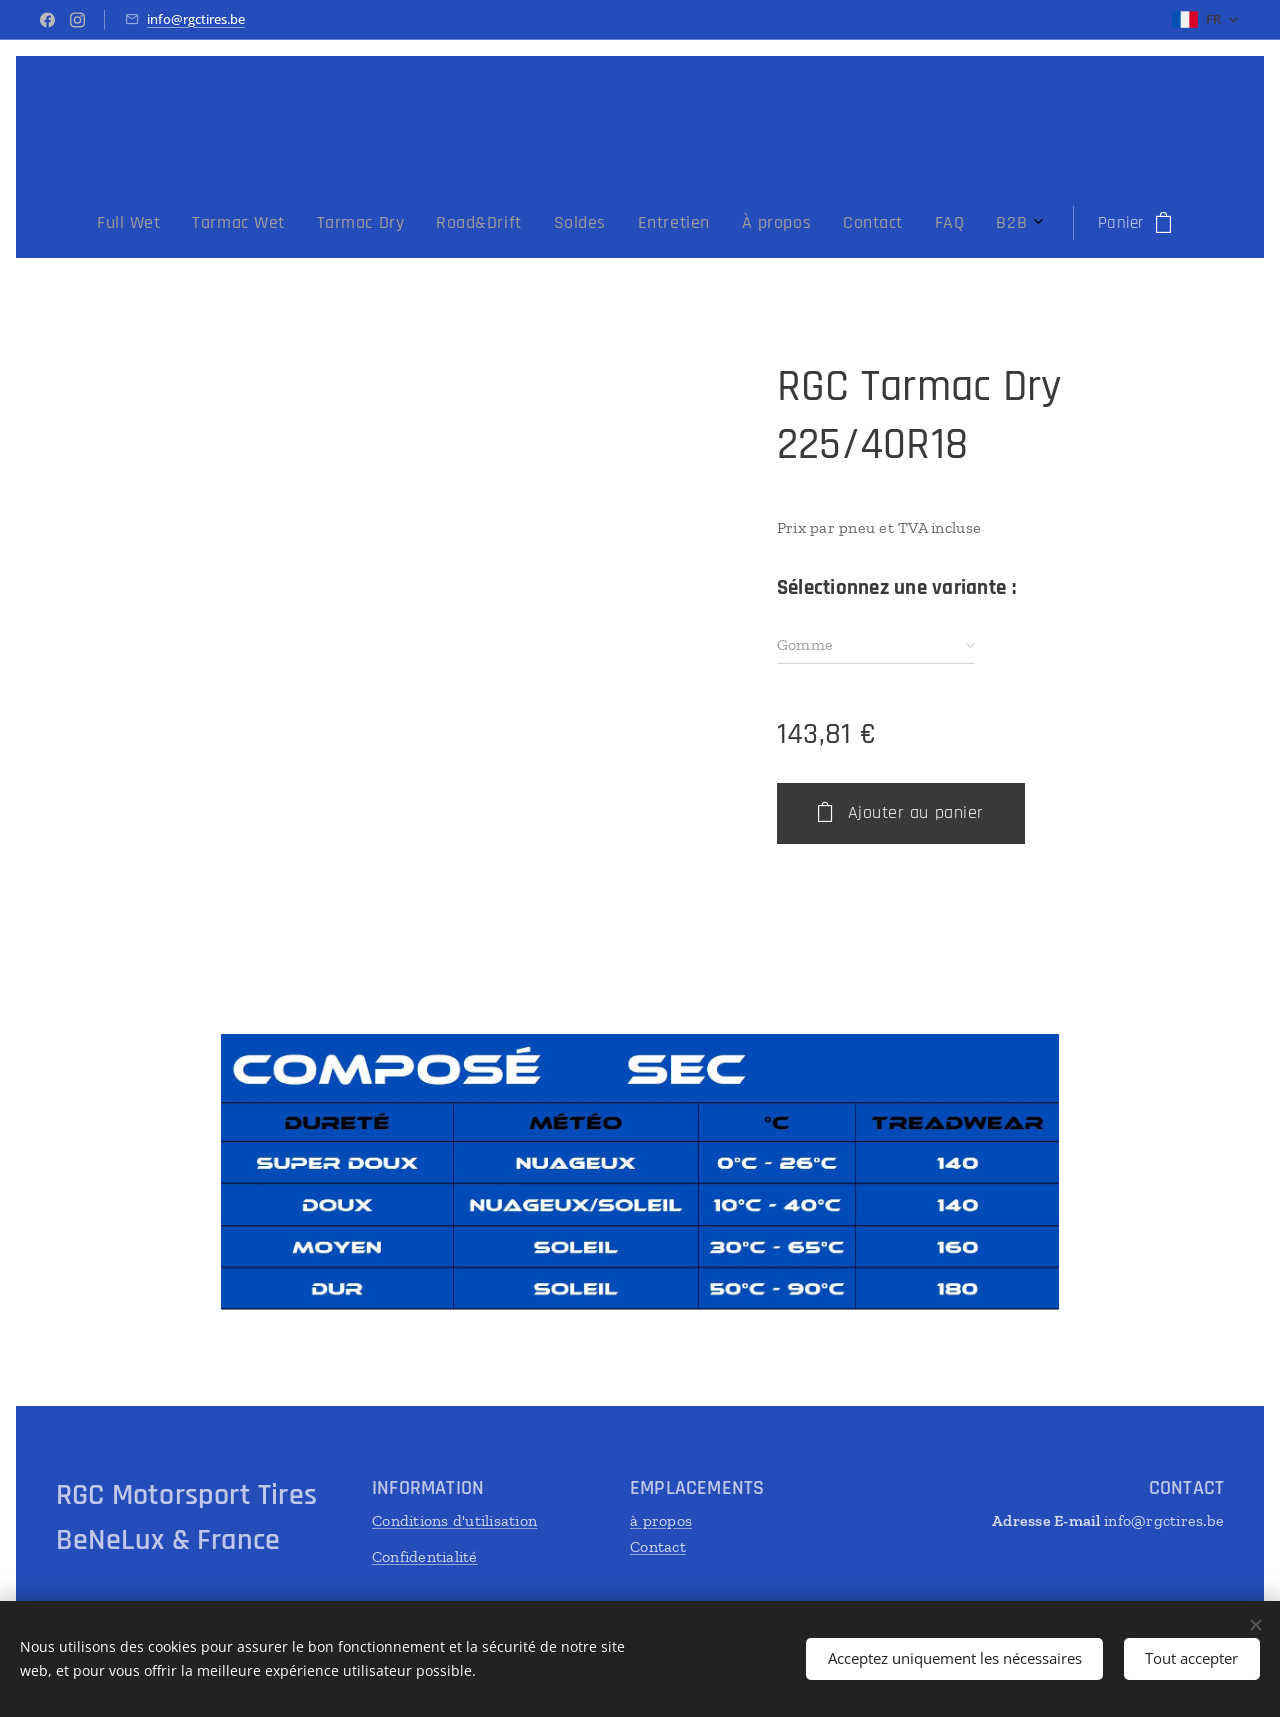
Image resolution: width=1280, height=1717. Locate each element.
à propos (661, 1520)
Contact (658, 1546)
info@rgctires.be (196, 19)
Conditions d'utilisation (454, 1520)
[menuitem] (417, 223)
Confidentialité (425, 1556)
